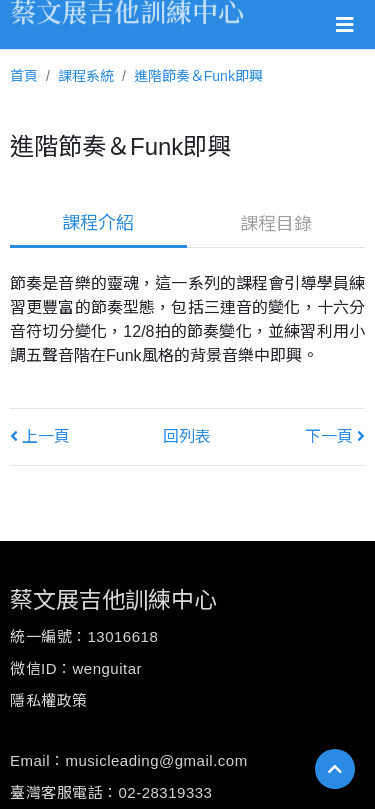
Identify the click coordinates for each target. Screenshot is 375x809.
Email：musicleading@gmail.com (129, 760)
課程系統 (86, 76)
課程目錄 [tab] (276, 224)
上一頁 (40, 436)
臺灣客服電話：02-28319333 (111, 792)
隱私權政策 (49, 700)
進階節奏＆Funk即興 (198, 76)
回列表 (187, 436)
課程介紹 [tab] (98, 223)
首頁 (24, 76)
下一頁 (335, 436)
